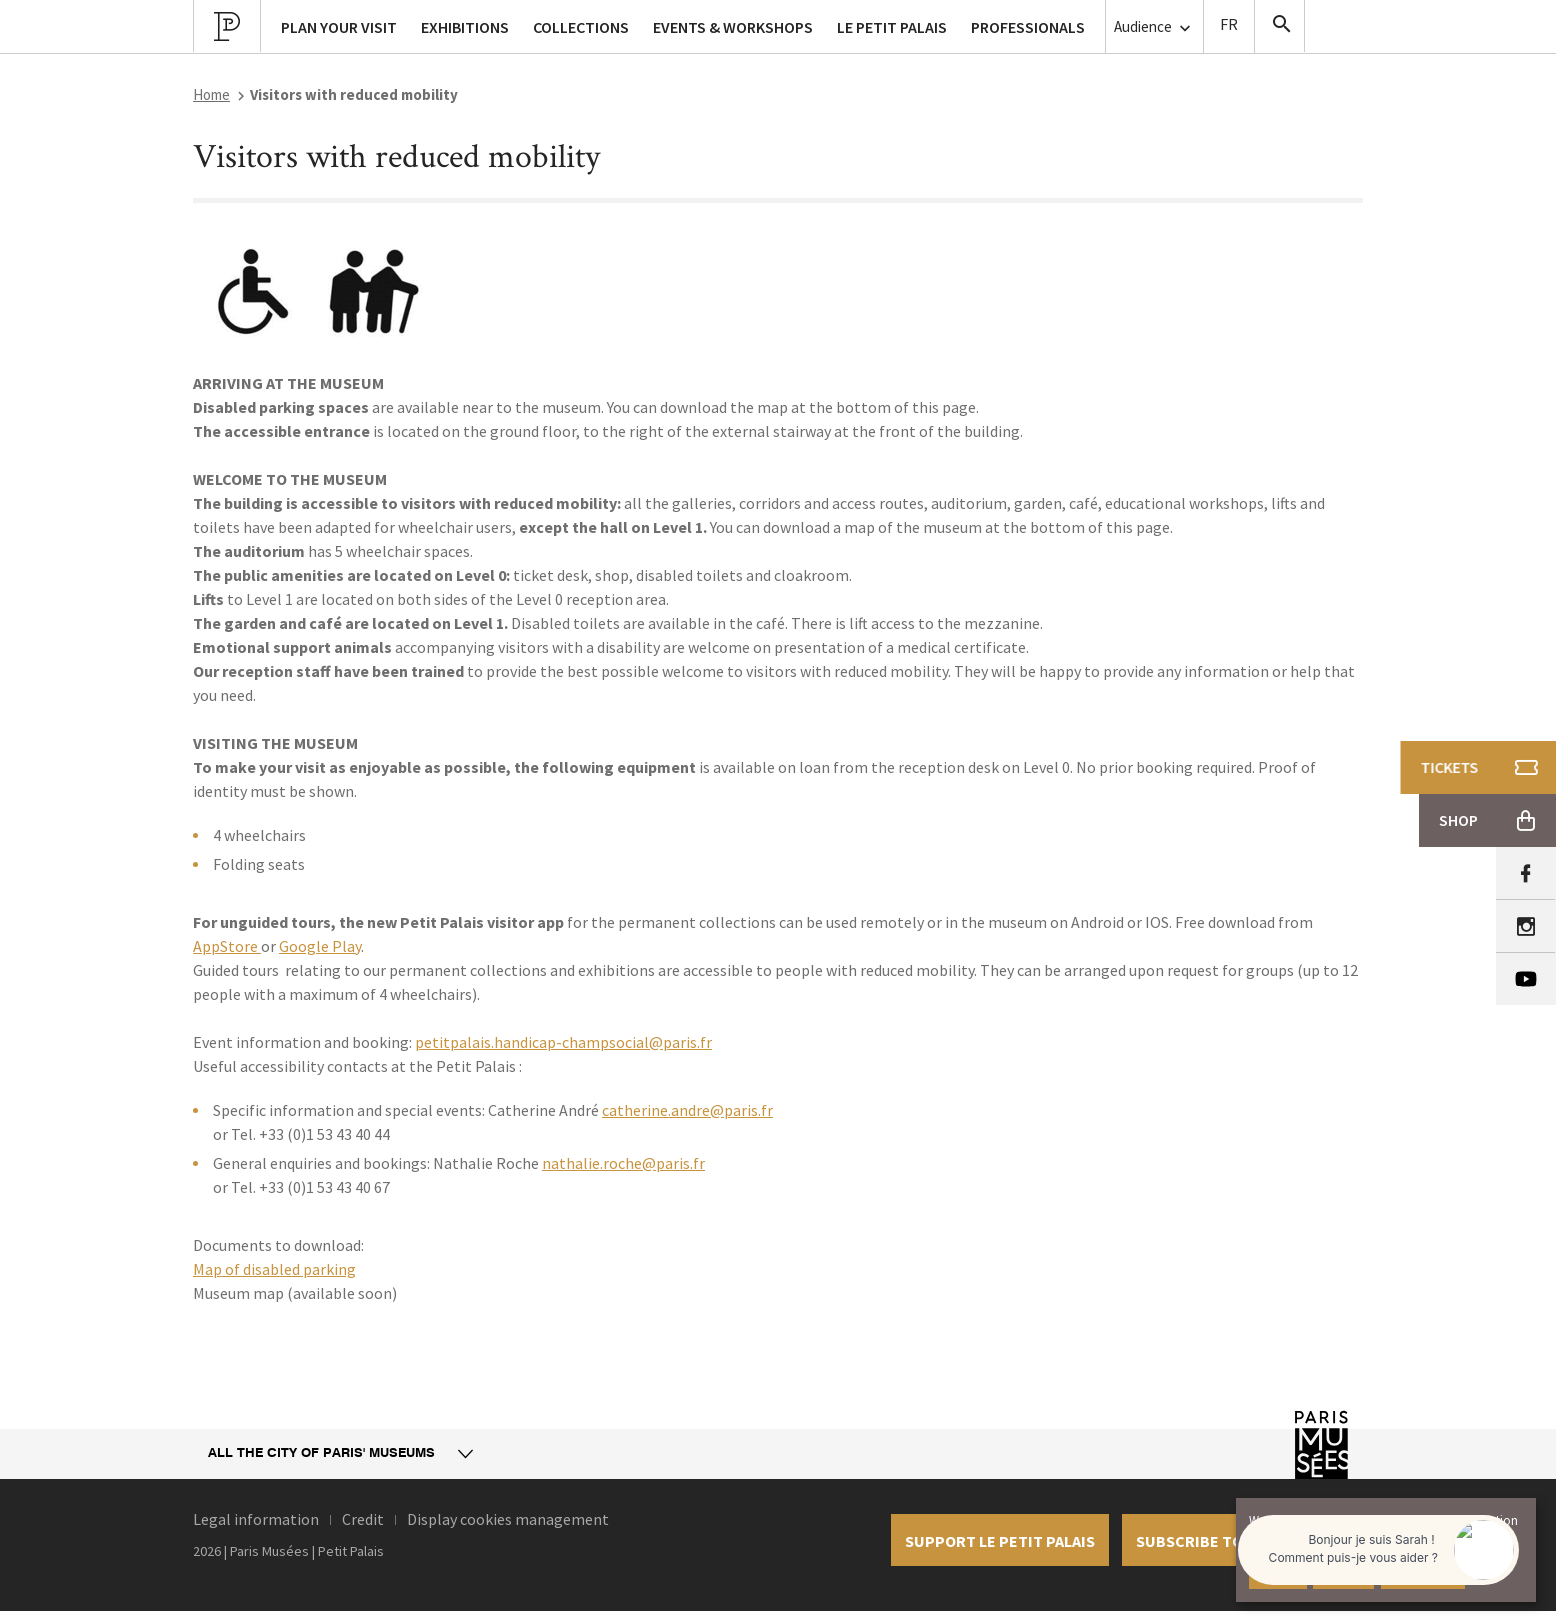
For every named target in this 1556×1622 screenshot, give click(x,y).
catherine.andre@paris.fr (687, 1110)
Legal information (256, 1519)
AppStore (227, 946)
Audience (1154, 27)
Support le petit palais (1000, 1541)
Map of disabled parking (274, 1269)
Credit (363, 1519)
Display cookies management (508, 1519)
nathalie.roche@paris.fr (623, 1163)
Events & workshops (733, 27)
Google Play (320, 946)
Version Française (1229, 26)
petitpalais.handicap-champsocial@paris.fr (563, 1042)
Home (211, 94)
